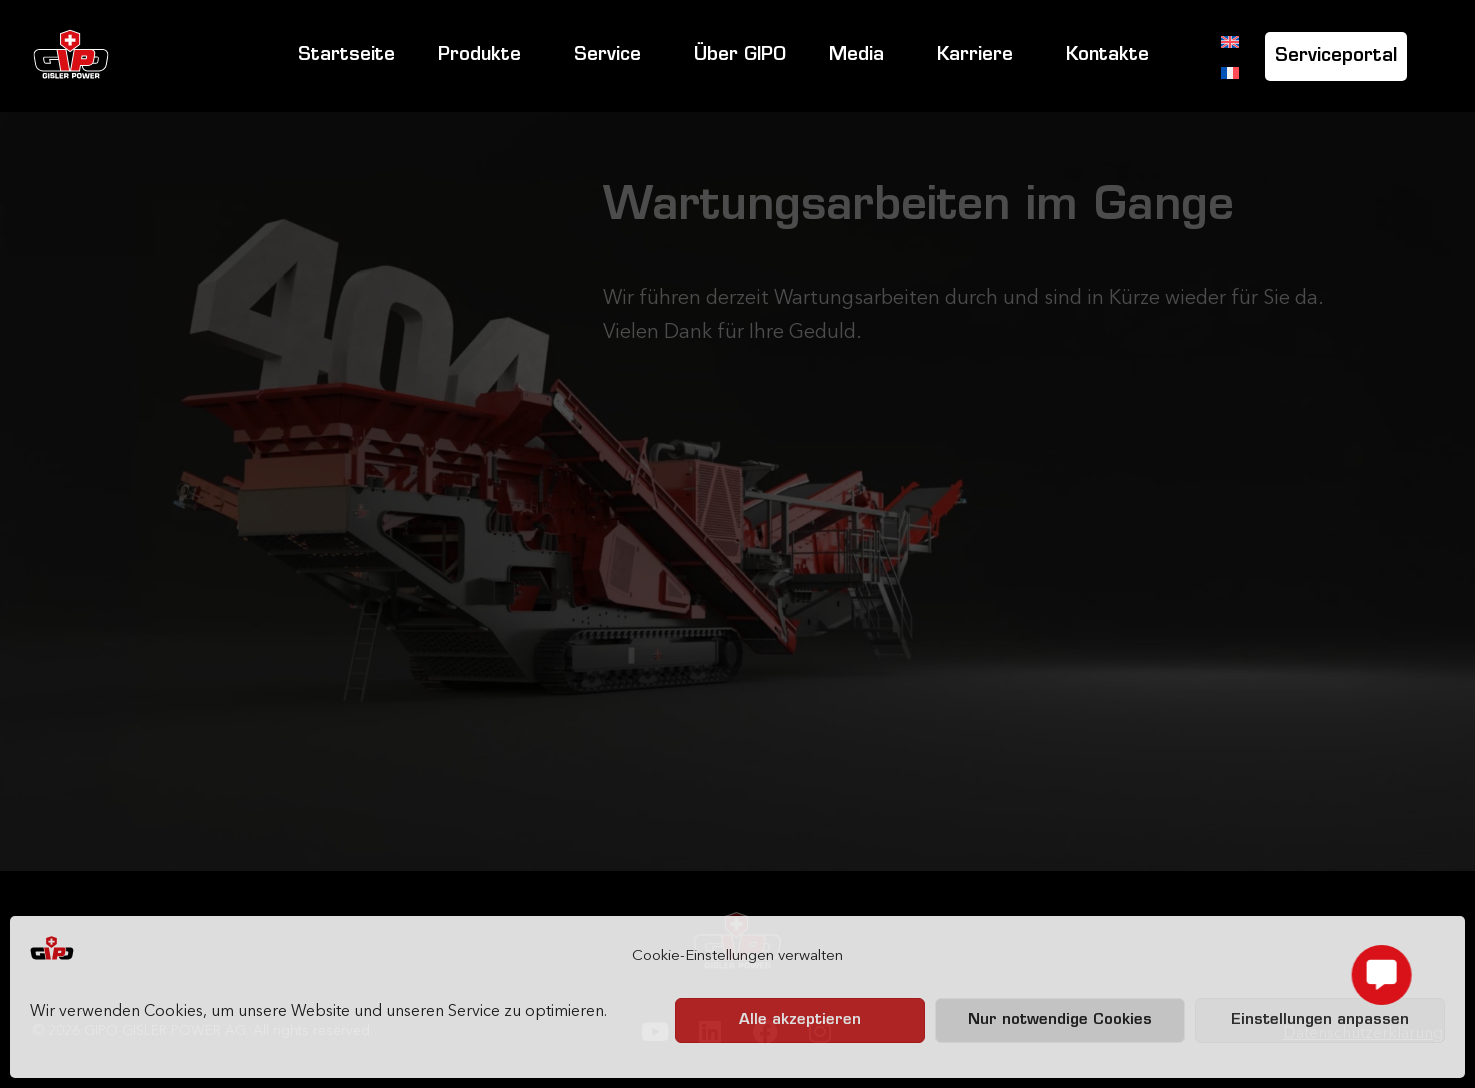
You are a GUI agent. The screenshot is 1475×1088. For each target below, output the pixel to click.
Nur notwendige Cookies (1060, 1020)
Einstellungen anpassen (1320, 1020)
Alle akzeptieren (800, 1020)
